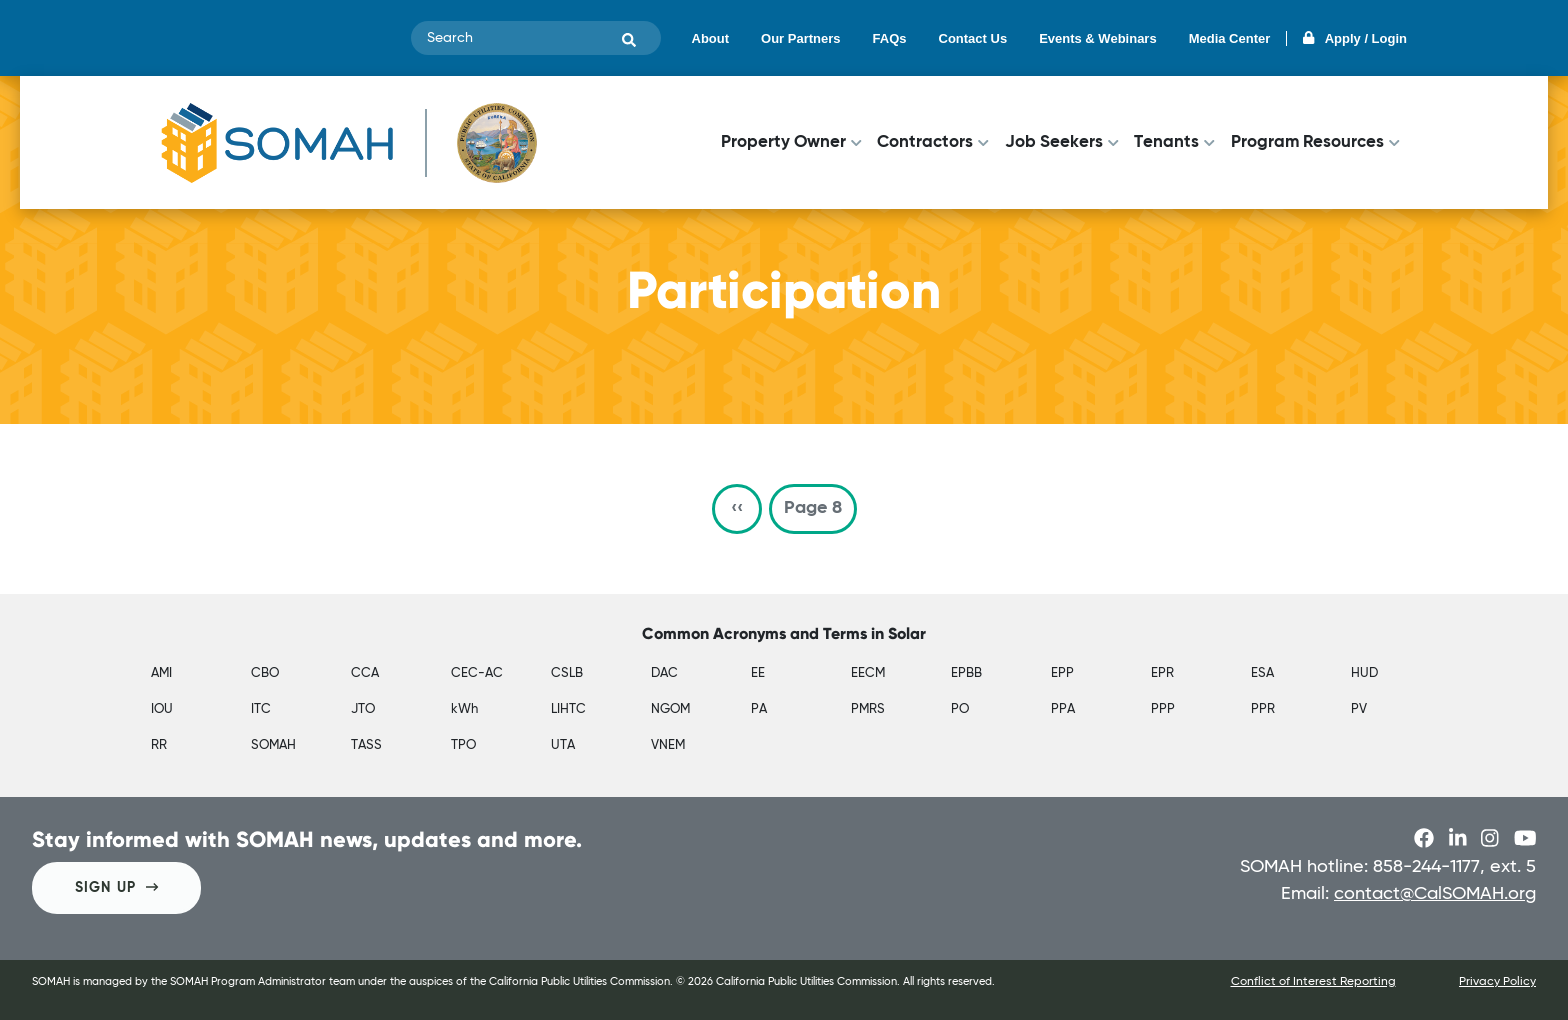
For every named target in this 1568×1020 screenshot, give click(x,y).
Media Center (1230, 38)
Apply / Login (1355, 38)
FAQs (890, 38)
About (711, 38)
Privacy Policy (1497, 982)
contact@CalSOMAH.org (1435, 894)
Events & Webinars (1098, 38)
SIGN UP (116, 887)
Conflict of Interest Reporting (1313, 982)
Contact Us (973, 38)
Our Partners (800, 38)
